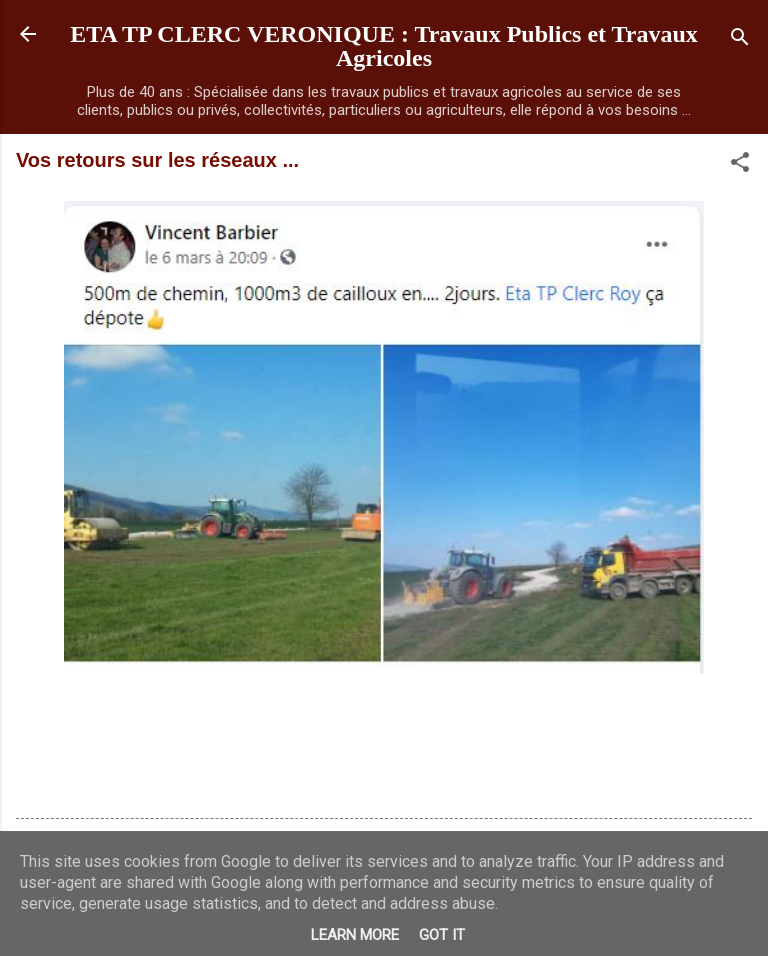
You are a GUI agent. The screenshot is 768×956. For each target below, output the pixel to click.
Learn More (355, 935)
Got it (442, 935)
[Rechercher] (740, 40)
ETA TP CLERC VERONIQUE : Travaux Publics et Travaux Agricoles (384, 46)
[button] (740, 165)
